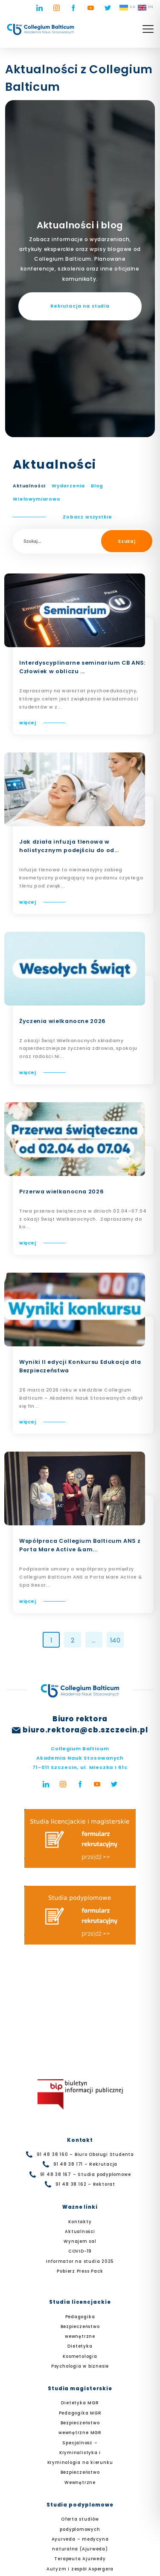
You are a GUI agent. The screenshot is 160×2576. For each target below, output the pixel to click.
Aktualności (29, 486)
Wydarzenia (68, 486)
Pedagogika (80, 2317)
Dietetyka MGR (80, 2403)
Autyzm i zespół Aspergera (80, 2569)
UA (127, 7)
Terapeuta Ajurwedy (79, 2559)
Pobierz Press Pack (80, 2271)
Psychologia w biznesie (80, 2366)
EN (146, 7)
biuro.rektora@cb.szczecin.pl (85, 1730)
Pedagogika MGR (80, 2413)
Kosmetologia (80, 2356)
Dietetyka (79, 2346)
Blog (97, 486)
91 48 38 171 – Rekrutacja (85, 2164)
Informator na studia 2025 (80, 2261)
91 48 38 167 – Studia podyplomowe (85, 2174)
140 (115, 1640)
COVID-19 (80, 2251)
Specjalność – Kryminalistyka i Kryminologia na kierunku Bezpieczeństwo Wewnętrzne (80, 2462)
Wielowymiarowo (37, 499)
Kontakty (79, 2221)
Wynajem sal (80, 2241)
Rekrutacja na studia (80, 306)
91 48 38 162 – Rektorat (85, 2184)
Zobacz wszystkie (87, 517)
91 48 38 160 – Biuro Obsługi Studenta (85, 2154)
